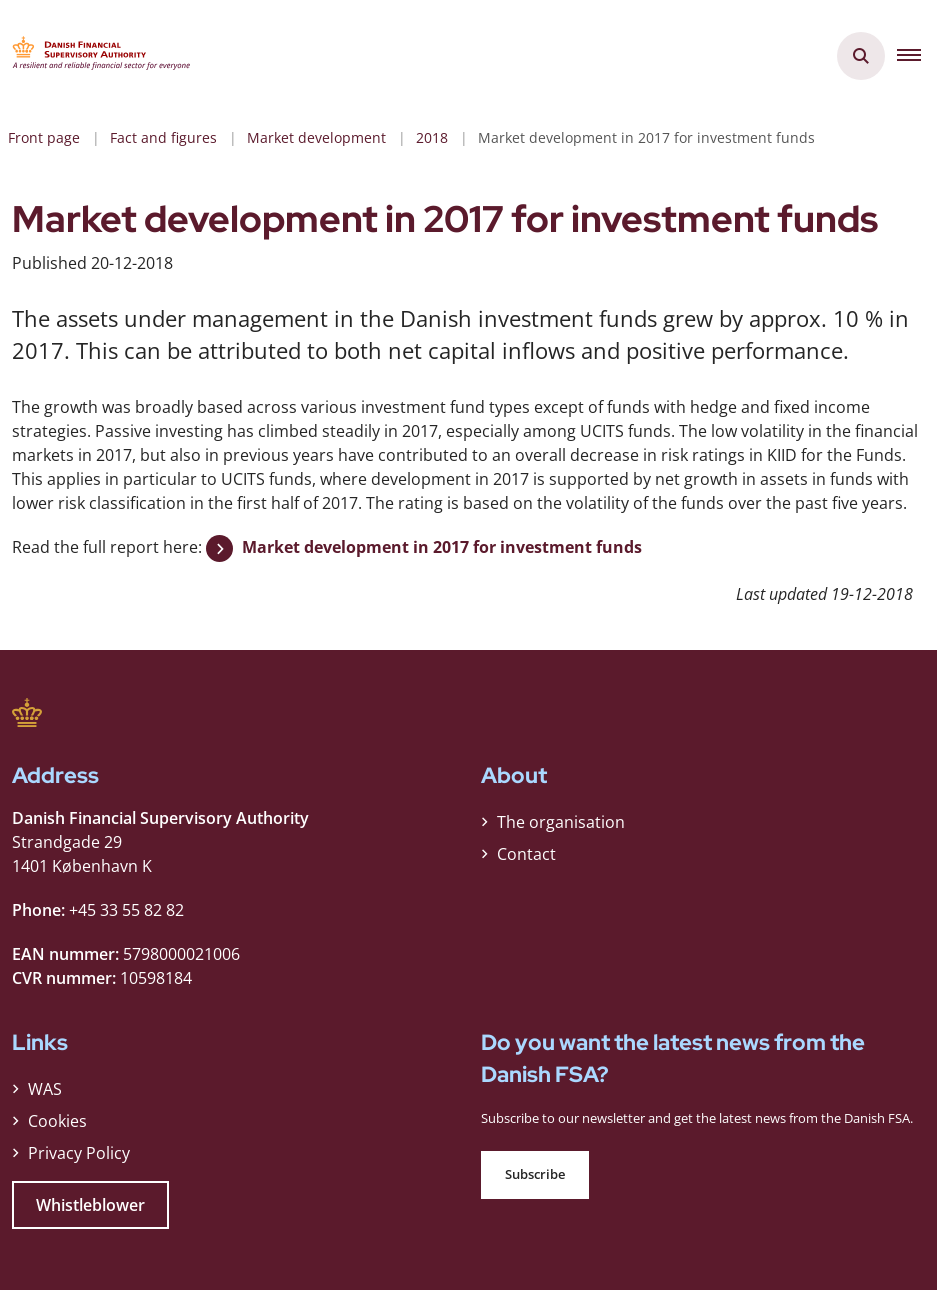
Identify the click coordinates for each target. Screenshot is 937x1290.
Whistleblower (90, 1205)
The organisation (561, 822)
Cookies (57, 1121)
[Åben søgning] (861, 56)
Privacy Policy (79, 1153)
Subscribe (535, 1174)
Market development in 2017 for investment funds (442, 547)
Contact (526, 854)
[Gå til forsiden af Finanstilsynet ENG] (96, 56)
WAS (45, 1089)
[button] (917, 56)
